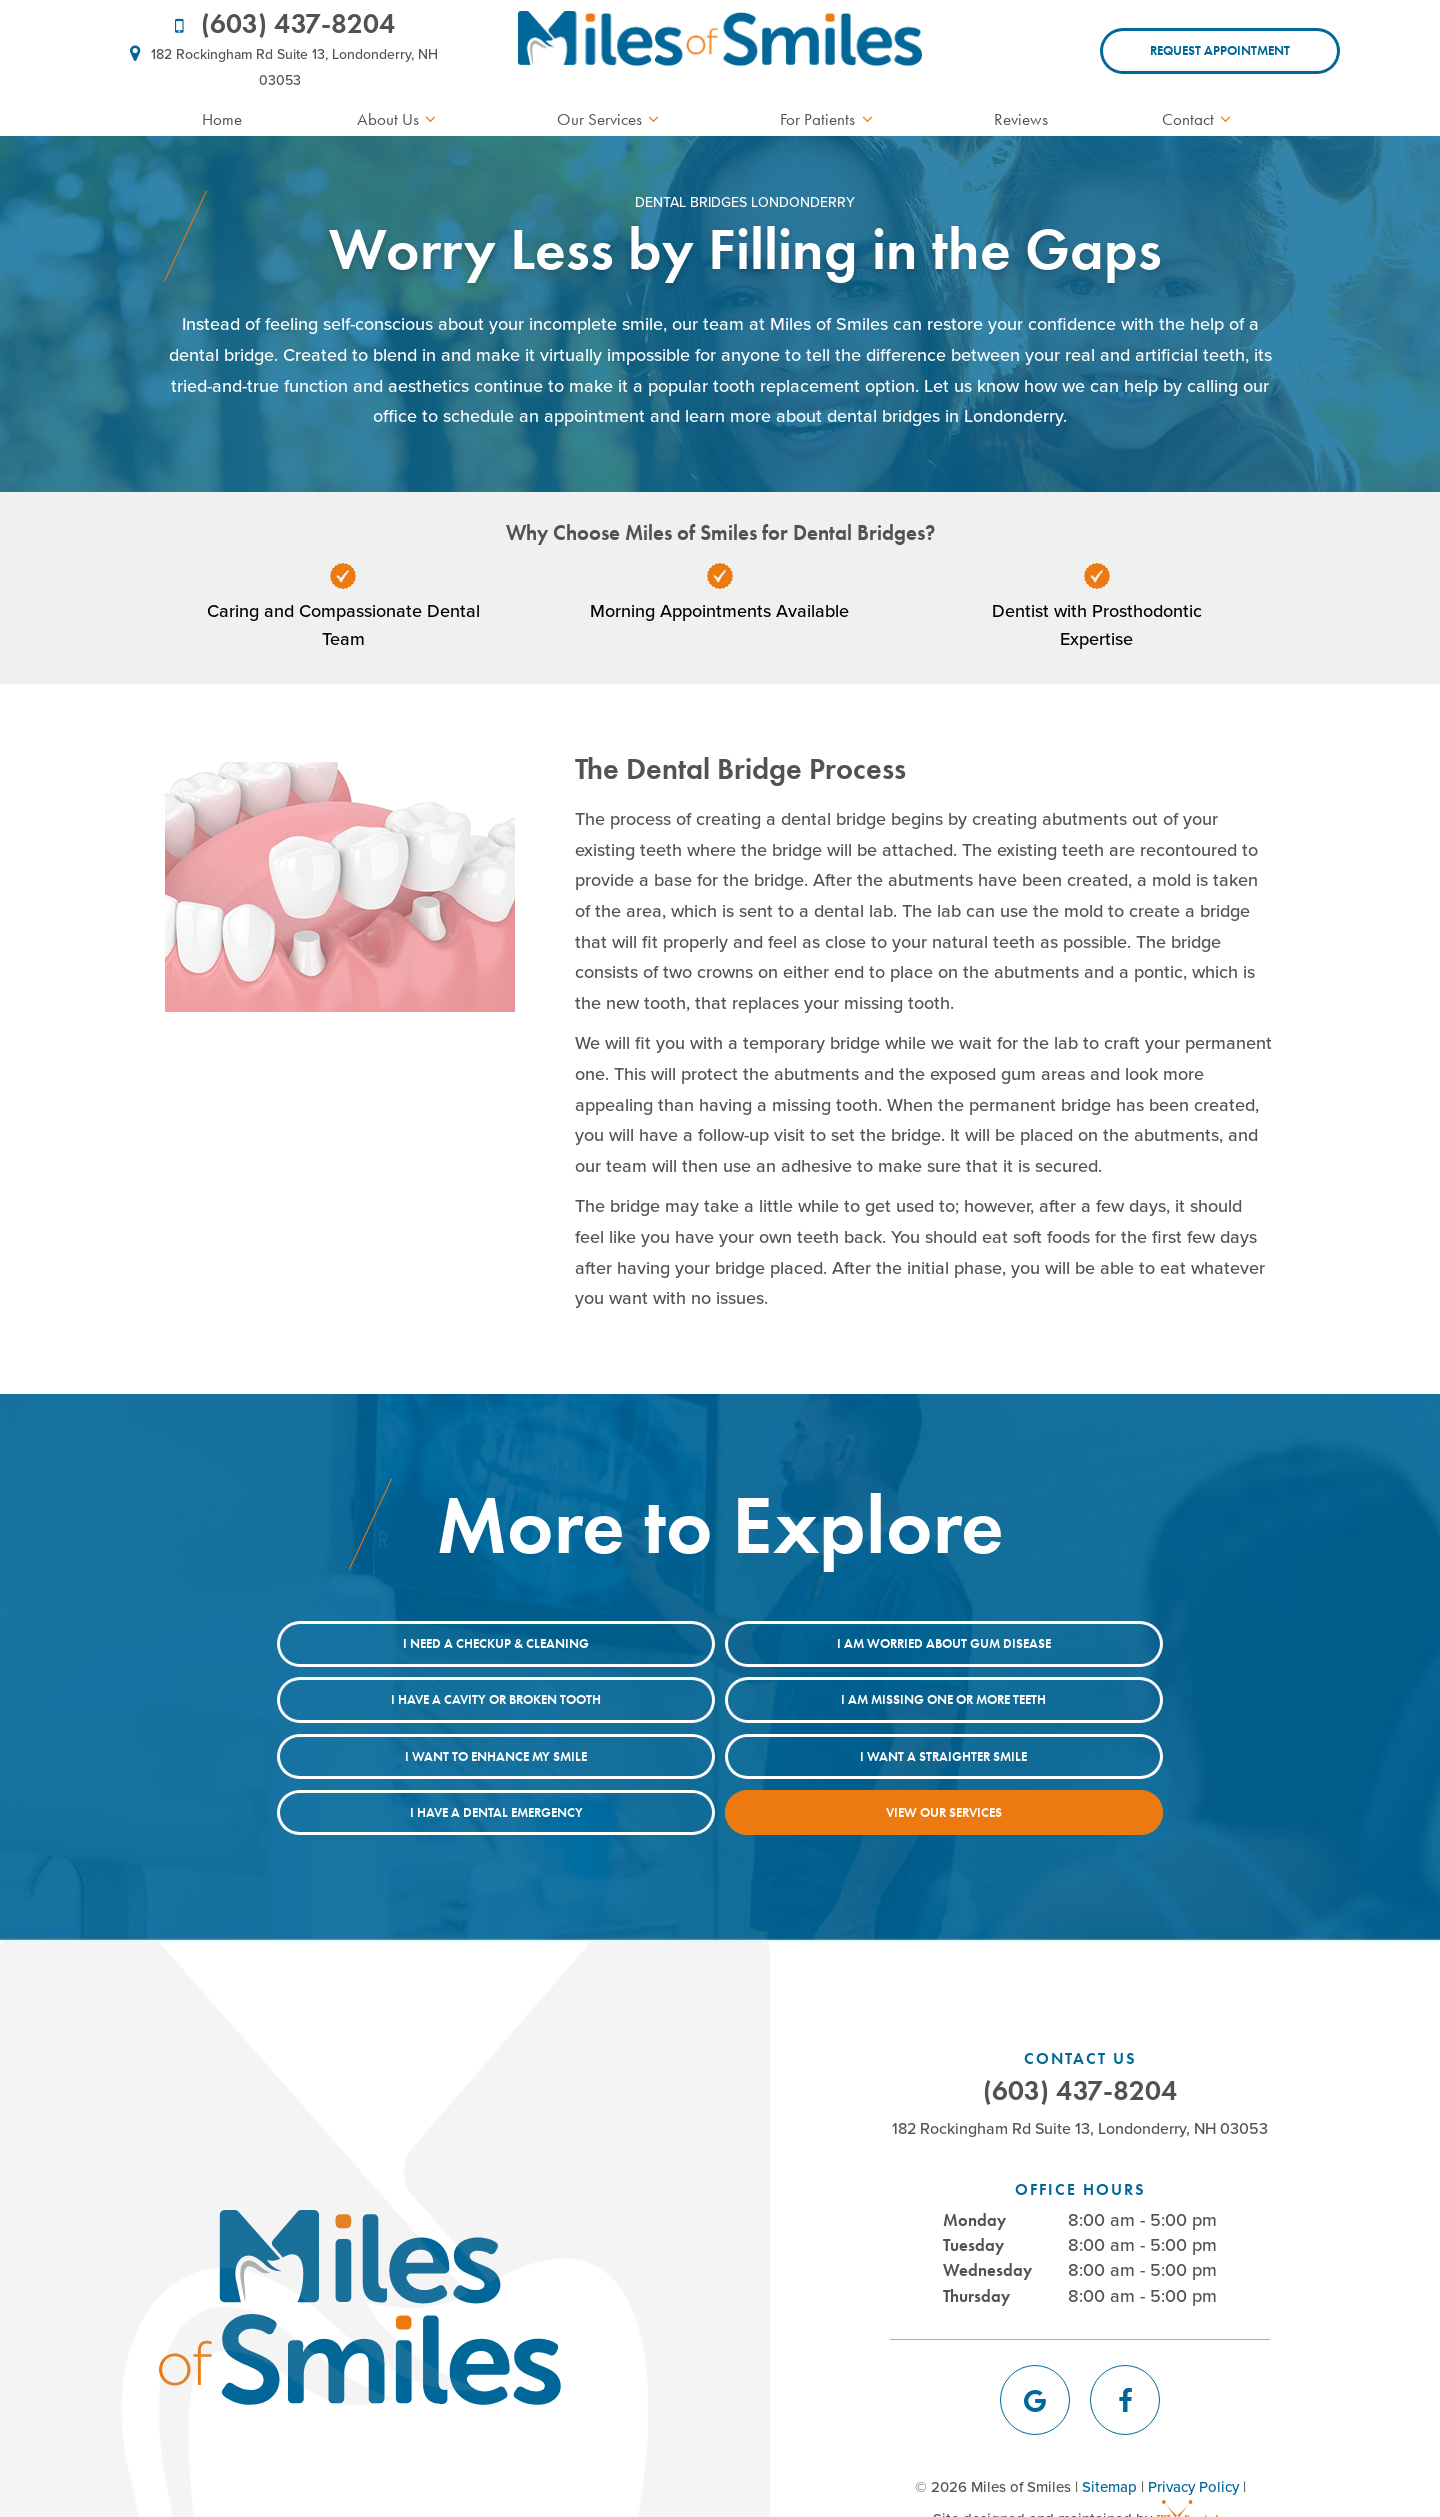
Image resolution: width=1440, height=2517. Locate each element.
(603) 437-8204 (280, 24)
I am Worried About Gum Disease (720, 1643)
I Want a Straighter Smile (1080, 1698)
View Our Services (900, 1754)
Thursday (976, 2237)
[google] (1035, 2342)
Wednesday (987, 2212)
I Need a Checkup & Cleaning (360, 1643)
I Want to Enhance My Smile (720, 1698)
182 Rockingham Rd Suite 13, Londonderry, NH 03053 (280, 65)
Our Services (611, 119)
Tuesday (973, 2187)
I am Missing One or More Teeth (360, 1698)
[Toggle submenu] (431, 119)
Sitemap (1109, 2429)
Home (222, 119)
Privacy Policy (1193, 2429)
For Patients (829, 119)
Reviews (1021, 119)
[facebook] (1125, 2342)
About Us (400, 119)
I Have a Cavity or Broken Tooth (1080, 1643)
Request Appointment (1220, 50)
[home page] (719, 51)
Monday (974, 2162)
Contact (1200, 119)
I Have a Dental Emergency (540, 1754)
